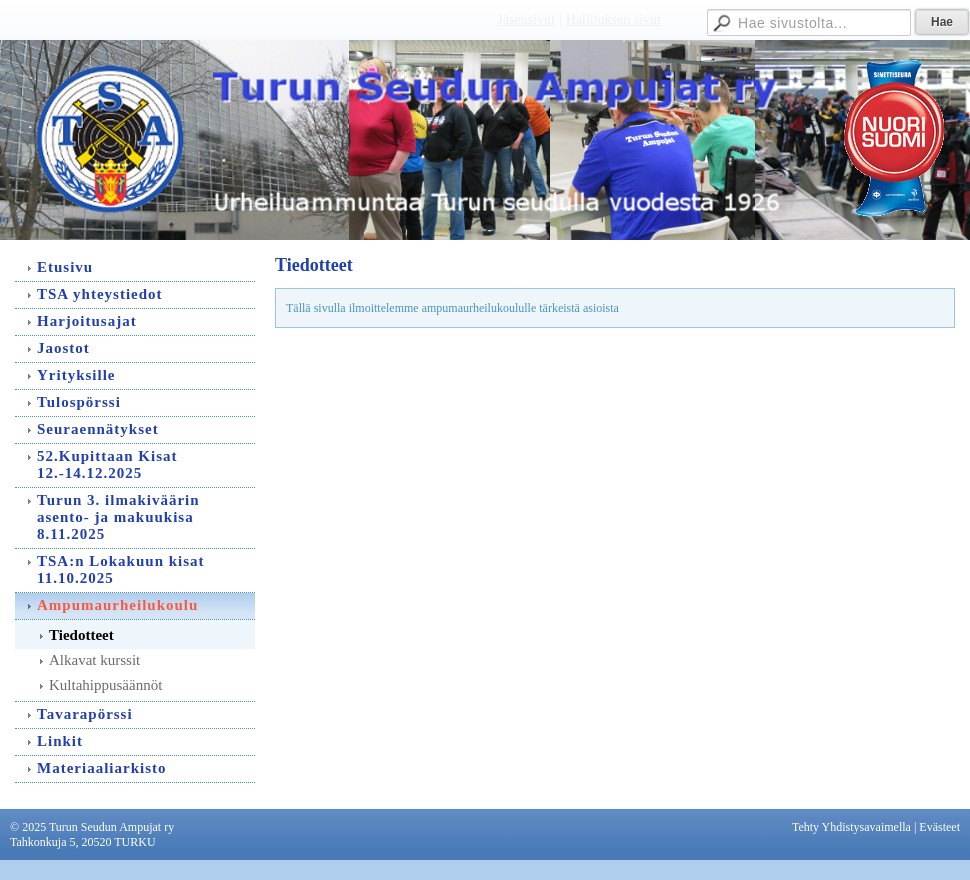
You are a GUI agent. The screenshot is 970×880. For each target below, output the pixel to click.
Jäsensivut (526, 19)
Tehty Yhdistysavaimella (851, 827)
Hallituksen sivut (613, 19)
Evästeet (939, 827)
